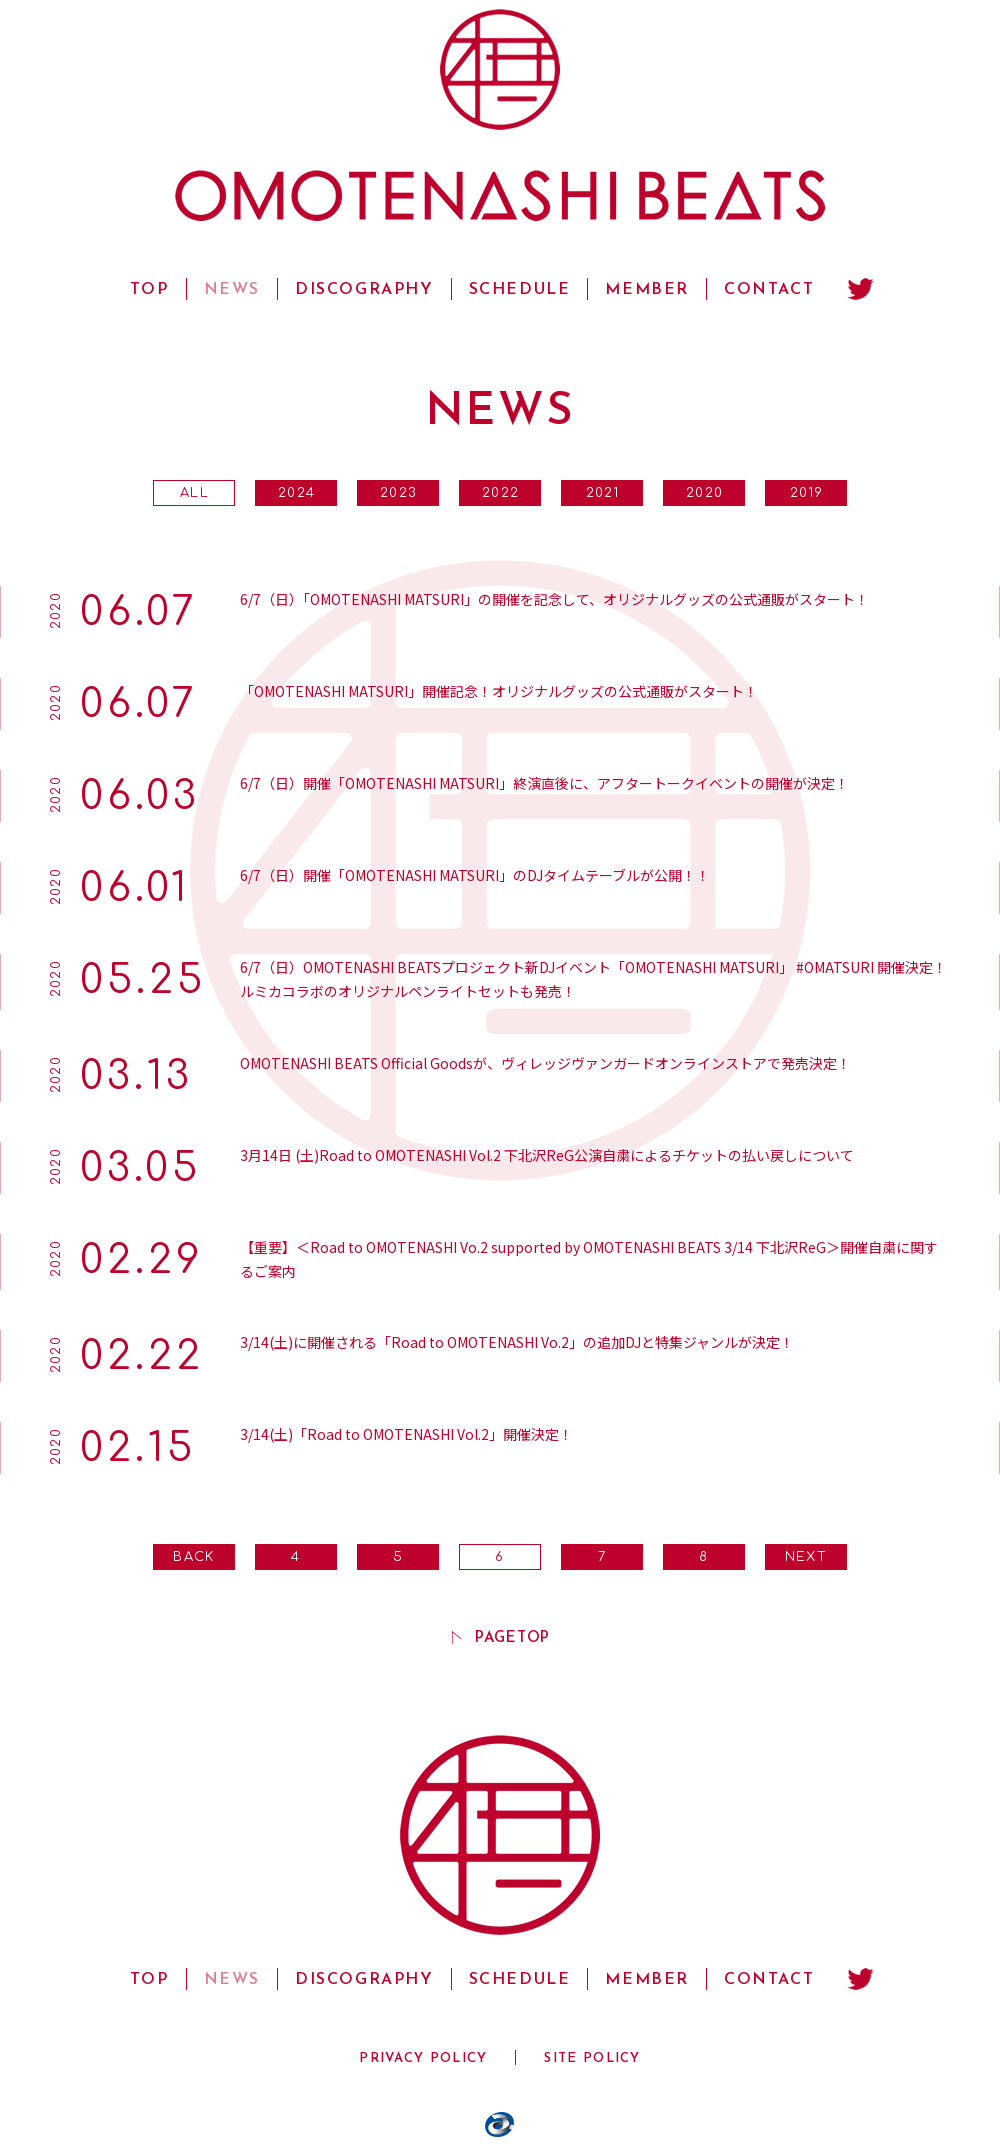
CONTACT (769, 290)
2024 (296, 493)
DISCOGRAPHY (364, 290)
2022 (500, 493)
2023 (398, 493)
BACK (193, 1557)
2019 (806, 493)
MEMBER (647, 290)
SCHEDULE (520, 290)
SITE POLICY (592, 2058)
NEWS (232, 290)
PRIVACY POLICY (423, 2058)
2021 (603, 493)
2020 (704, 493)
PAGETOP (512, 1638)
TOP (149, 290)
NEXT (806, 1557)
